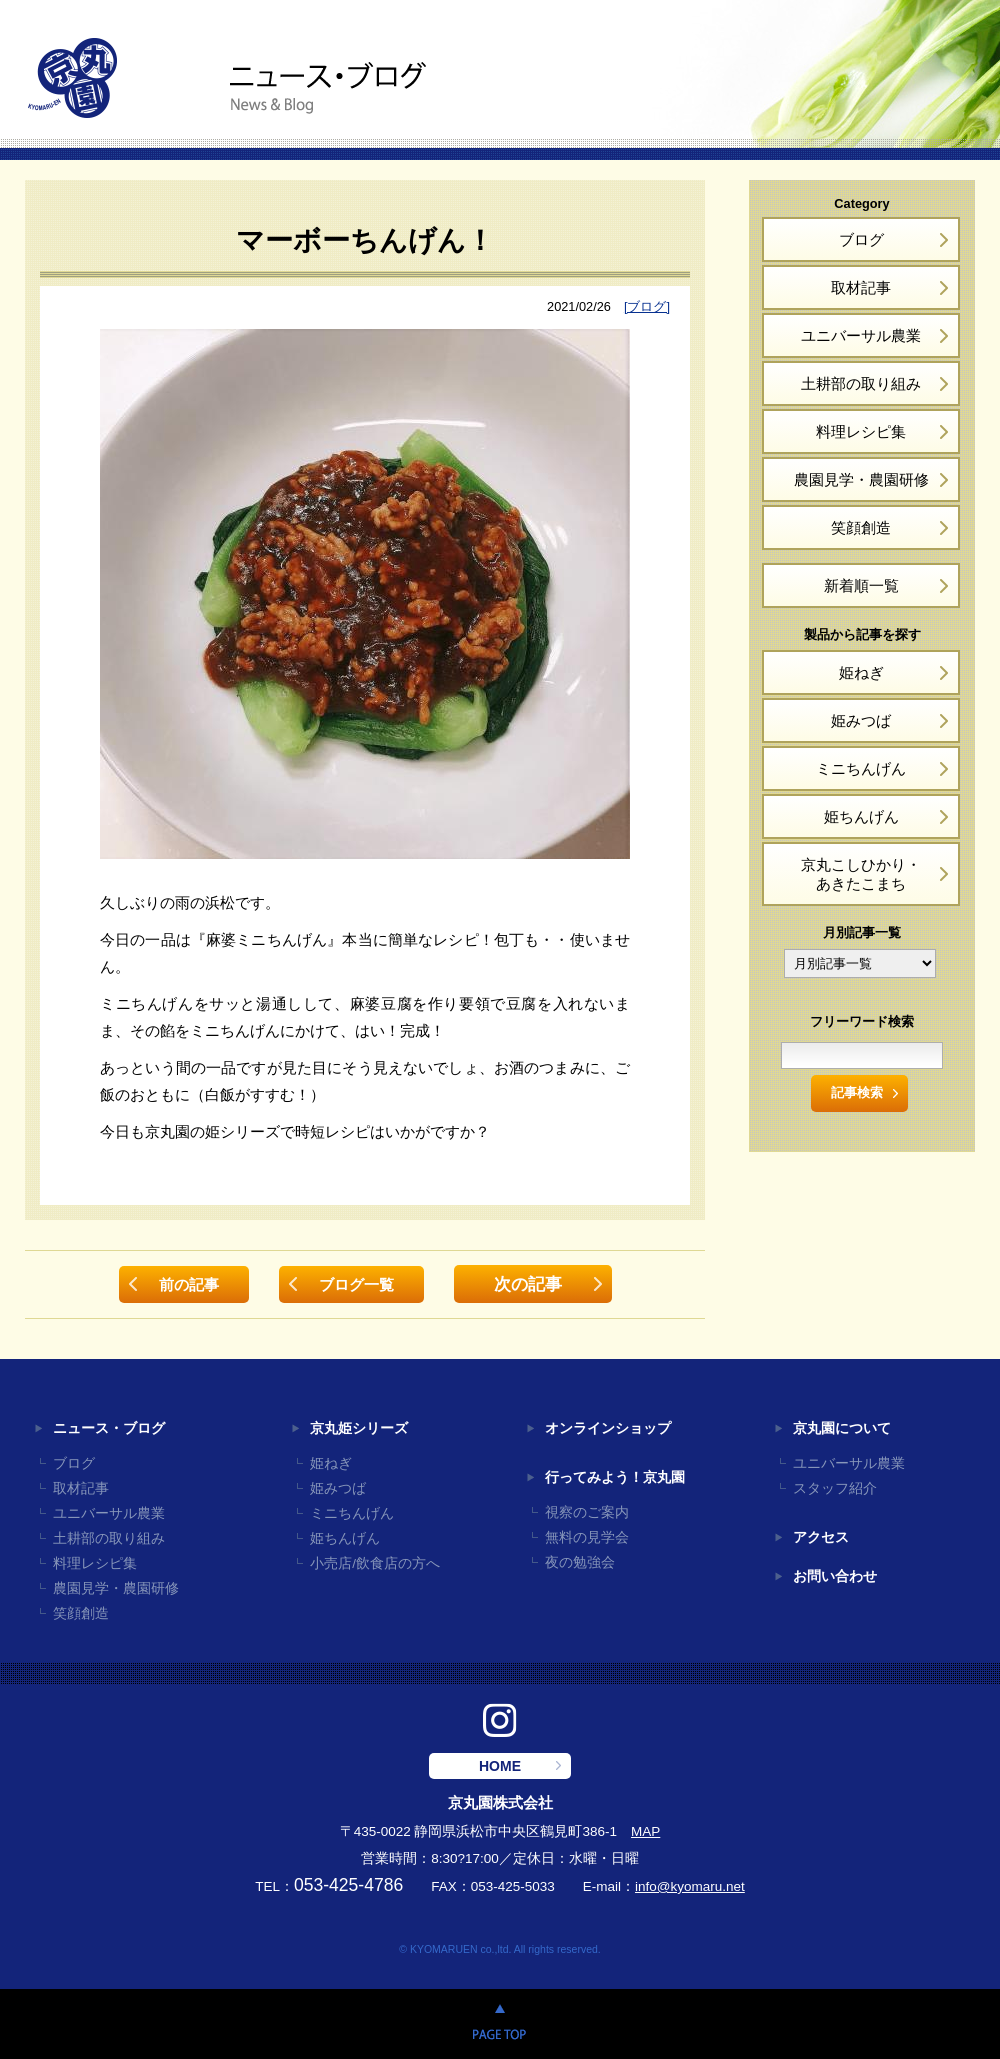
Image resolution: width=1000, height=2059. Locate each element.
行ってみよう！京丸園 (615, 1477)
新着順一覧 (861, 585)
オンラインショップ (608, 1428)
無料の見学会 (587, 1537)
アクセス (821, 1537)
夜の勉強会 (580, 1562)
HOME (500, 1766)
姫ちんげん (861, 816)
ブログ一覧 (356, 1284)
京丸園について (842, 1428)
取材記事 (861, 287)
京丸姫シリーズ (359, 1428)
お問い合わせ (835, 1576)
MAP (645, 1831)
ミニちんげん (861, 768)
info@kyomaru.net (690, 1886)
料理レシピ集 (861, 431)
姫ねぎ (861, 672)
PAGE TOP (500, 2024)
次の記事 (528, 1284)
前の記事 (189, 1284)
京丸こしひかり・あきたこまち (861, 874)
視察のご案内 (587, 1512)
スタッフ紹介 (835, 1488)
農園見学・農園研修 (861, 479)
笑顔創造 (861, 527)
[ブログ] (647, 306)
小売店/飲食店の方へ (375, 1563)
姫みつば (861, 720)
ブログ (861, 239)
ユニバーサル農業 (861, 335)
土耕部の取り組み (861, 383)
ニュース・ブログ (109, 1428)
